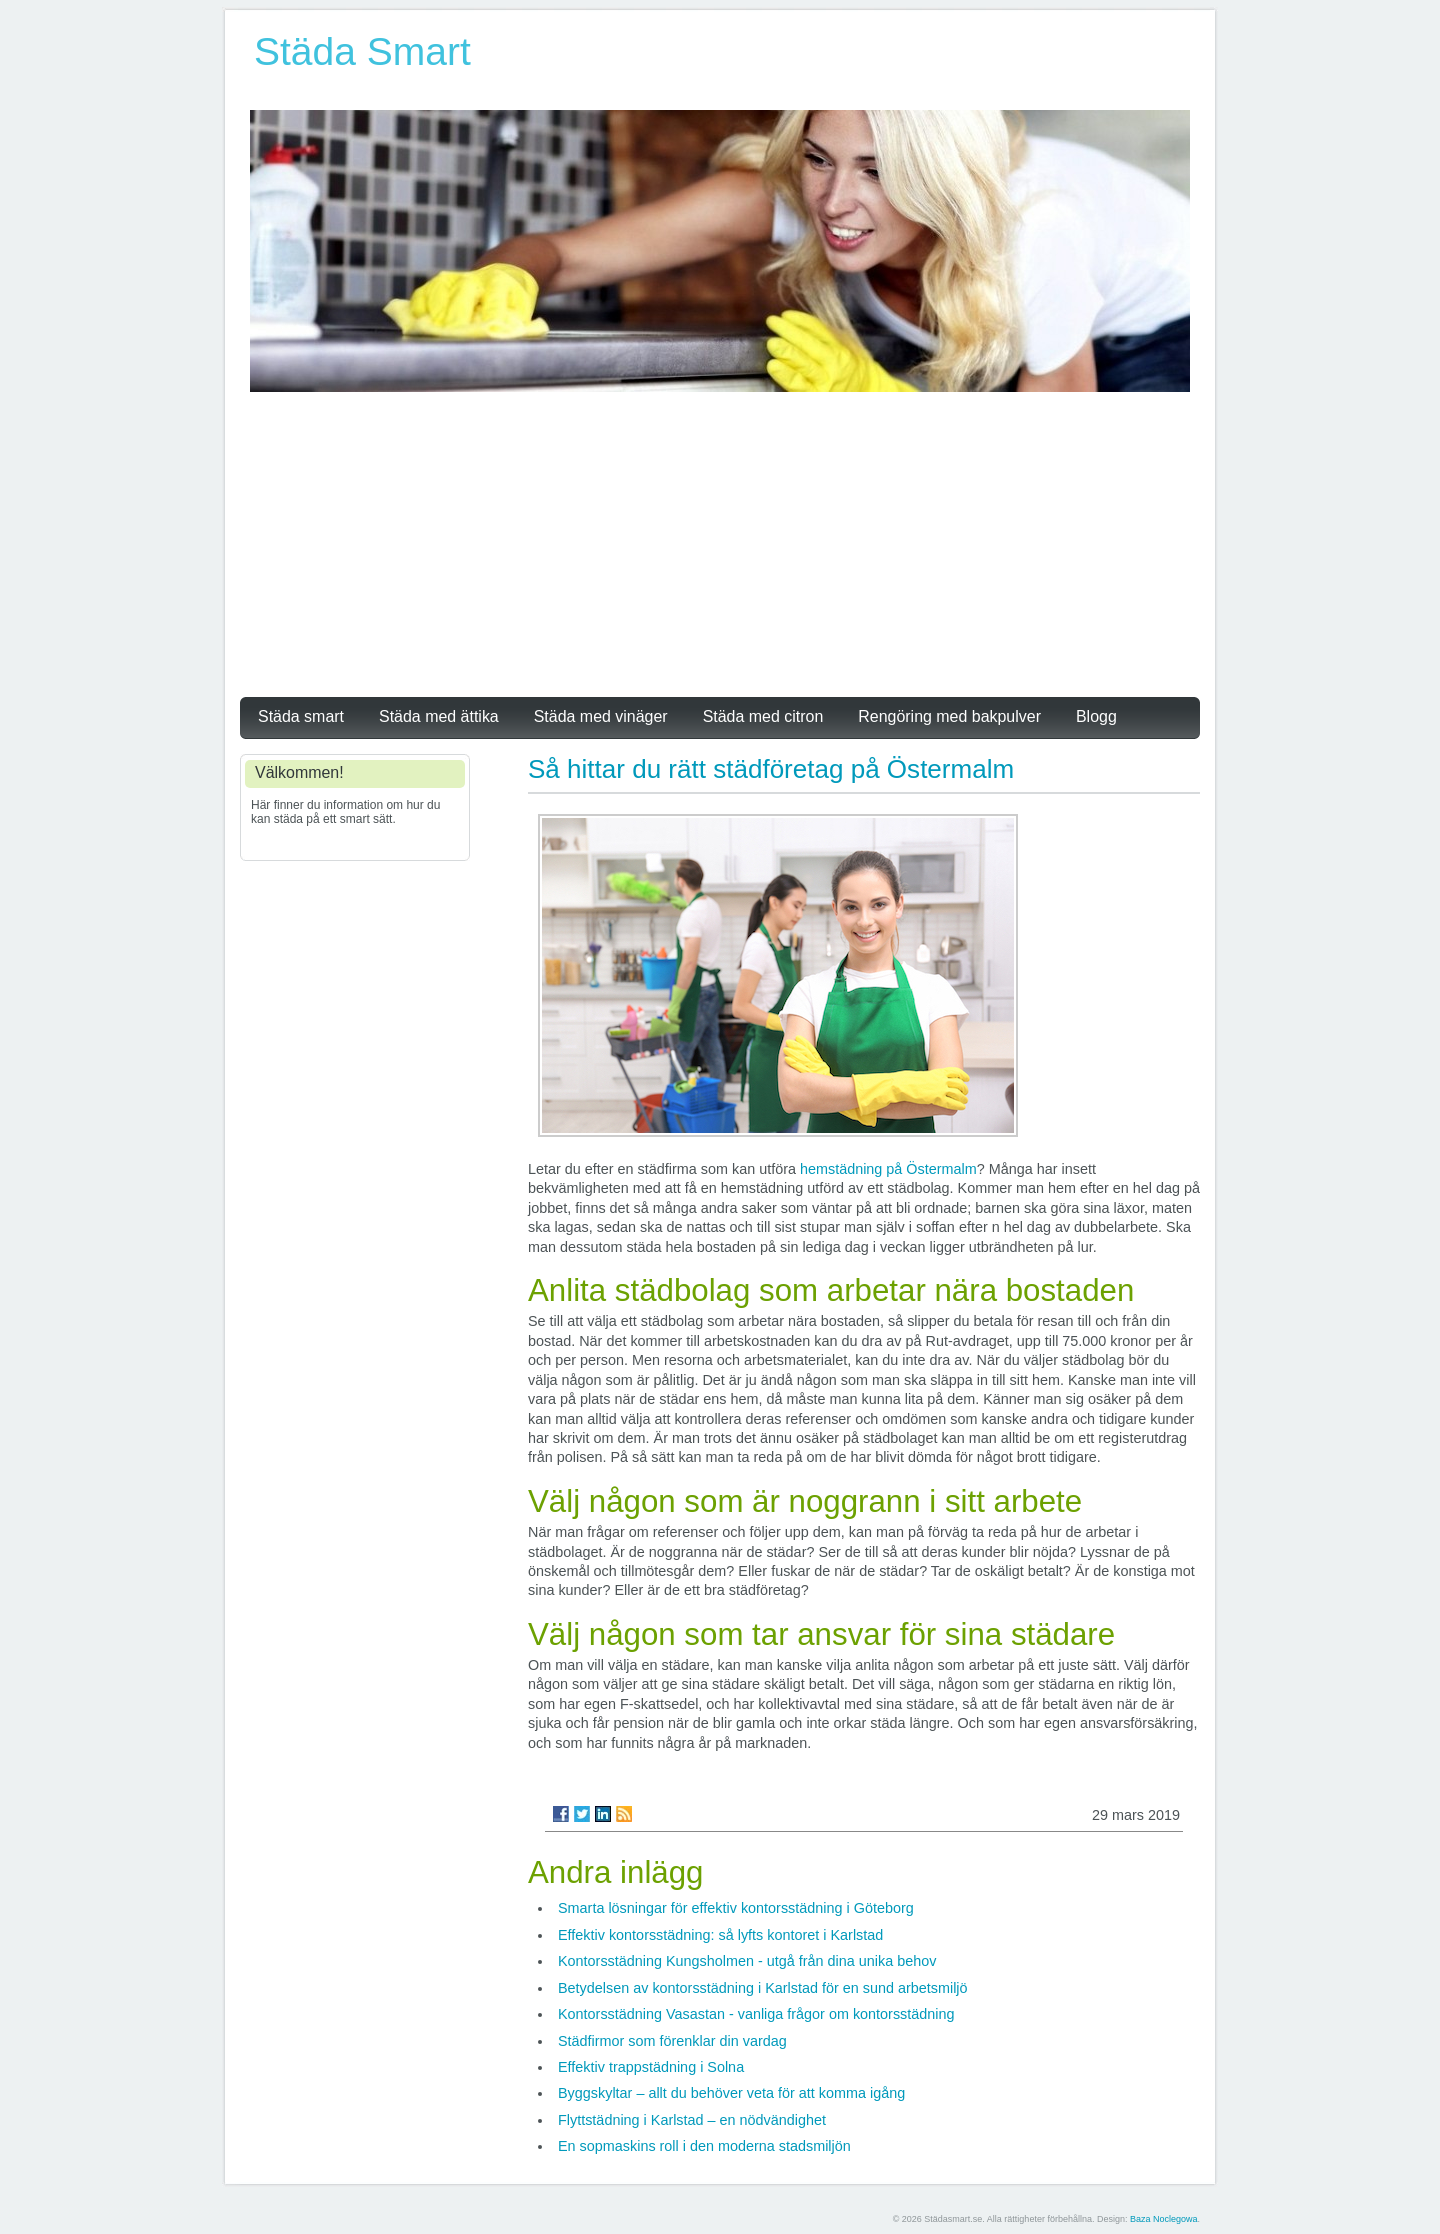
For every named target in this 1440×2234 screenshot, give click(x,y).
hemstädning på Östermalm (888, 1169)
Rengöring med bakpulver (949, 716)
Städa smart (301, 716)
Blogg (1096, 716)
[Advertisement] (720, 542)
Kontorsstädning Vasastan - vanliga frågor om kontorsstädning (756, 2014)
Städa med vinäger (601, 716)
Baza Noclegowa (1164, 2219)
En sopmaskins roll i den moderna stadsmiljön (704, 2146)
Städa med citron (763, 716)
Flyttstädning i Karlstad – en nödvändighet (692, 2120)
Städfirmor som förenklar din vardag (672, 2041)
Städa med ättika (439, 716)
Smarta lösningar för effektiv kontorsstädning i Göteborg (736, 1908)
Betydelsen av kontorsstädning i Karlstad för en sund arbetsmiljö (763, 1988)
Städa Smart (362, 51)
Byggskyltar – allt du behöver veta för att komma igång (731, 2093)
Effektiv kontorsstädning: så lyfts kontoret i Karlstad (720, 1935)
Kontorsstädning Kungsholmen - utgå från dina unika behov (747, 1961)
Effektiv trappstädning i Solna (651, 2067)
